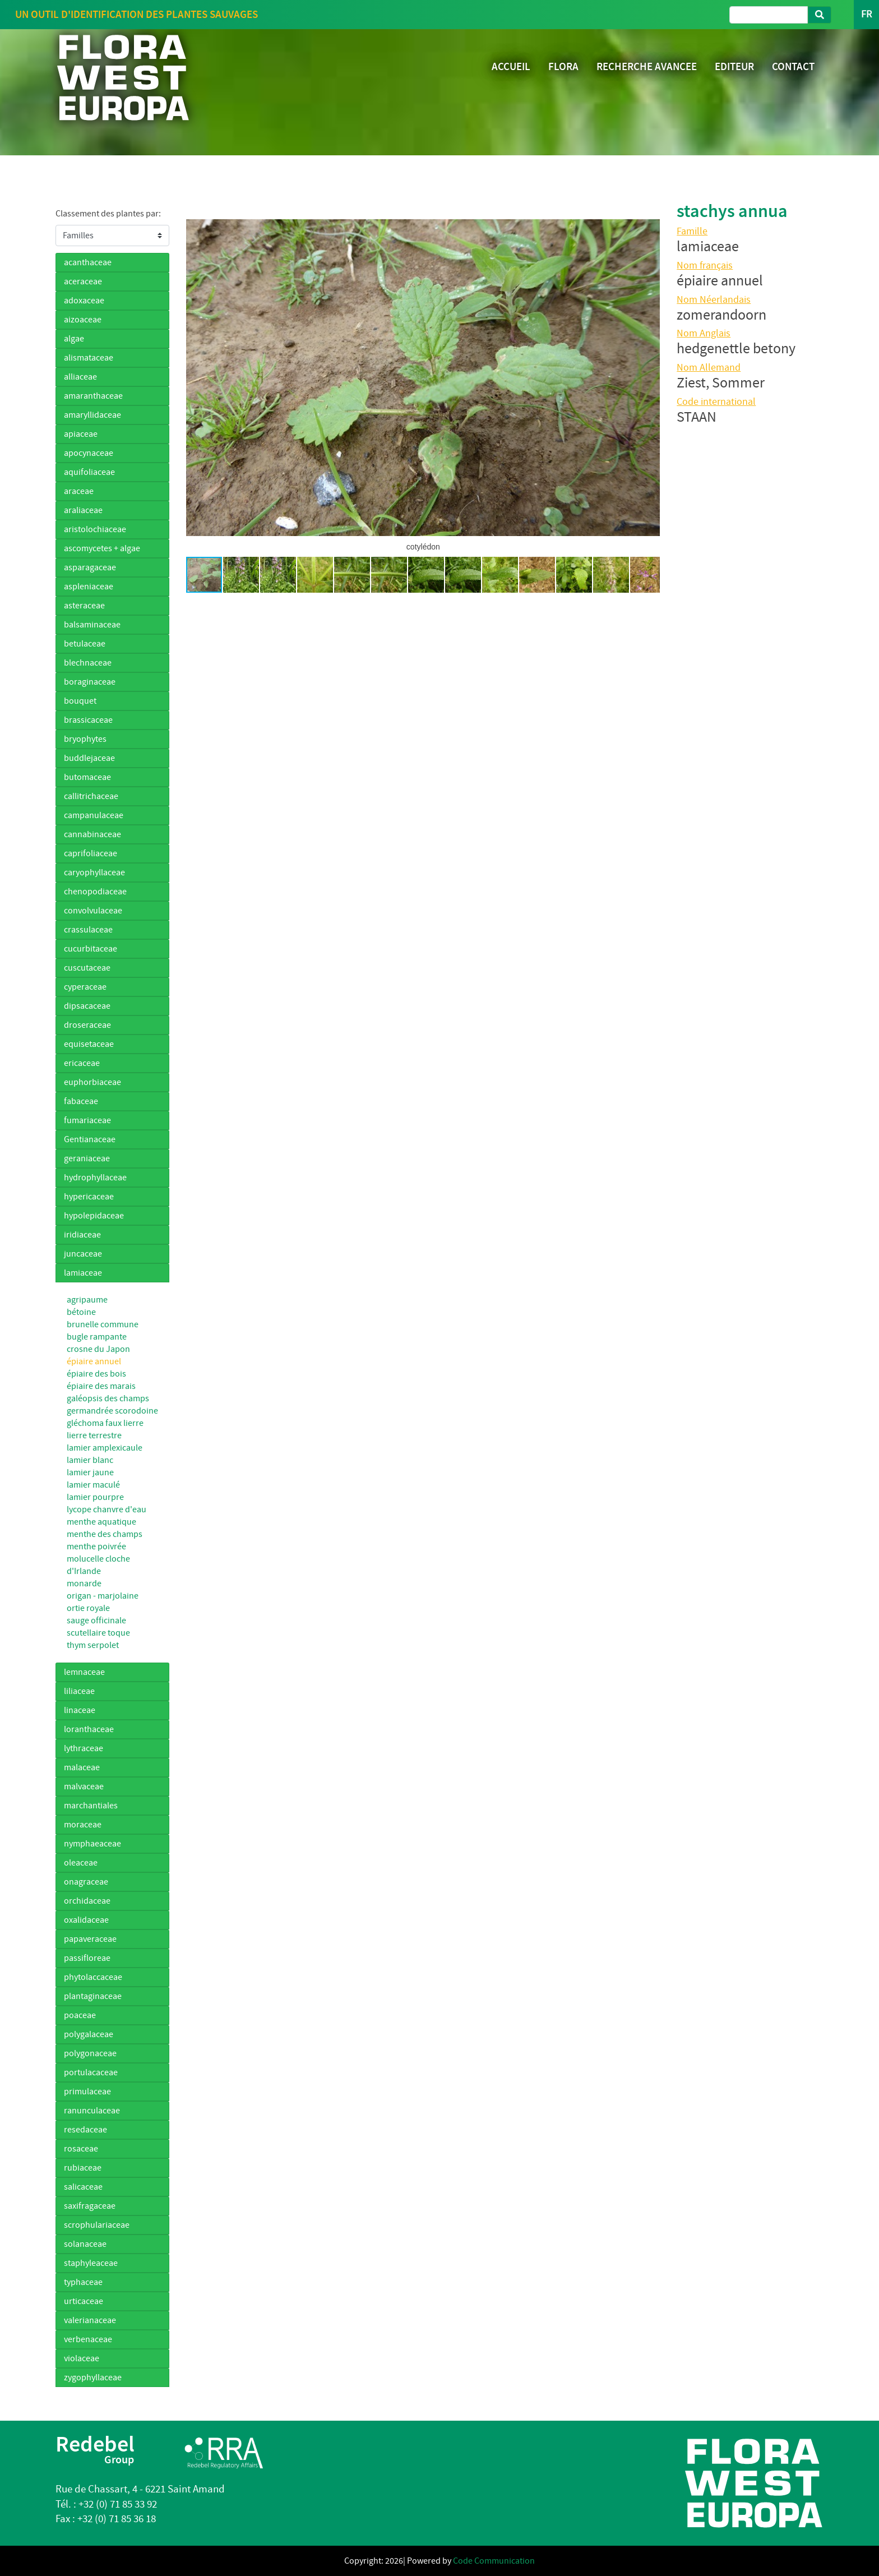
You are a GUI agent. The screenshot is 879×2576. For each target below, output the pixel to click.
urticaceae (83, 2301)
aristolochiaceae (95, 529)
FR (866, 14)
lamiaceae (83, 1272)
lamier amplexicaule (104, 1447)
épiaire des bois (96, 1373)
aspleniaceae (88, 586)
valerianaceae (90, 2320)
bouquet (80, 701)
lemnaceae (84, 1672)
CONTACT (793, 66)
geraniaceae (87, 1158)
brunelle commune (102, 1324)
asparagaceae (90, 567)
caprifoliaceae (90, 853)
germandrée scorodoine (112, 1410)
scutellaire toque (98, 1632)
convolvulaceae (93, 910)
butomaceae (87, 777)
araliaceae (83, 510)
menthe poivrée (96, 1546)
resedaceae (85, 2129)
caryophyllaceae (94, 872)
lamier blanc (90, 1460)
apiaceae (81, 434)
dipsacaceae (87, 1006)
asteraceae (84, 605)
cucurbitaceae (90, 948)
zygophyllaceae (93, 2377)
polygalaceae (88, 2034)
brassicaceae (88, 720)
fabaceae (81, 1101)
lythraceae (83, 1748)
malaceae (82, 1767)
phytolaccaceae (93, 1977)
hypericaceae (89, 1196)
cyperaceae (85, 986)
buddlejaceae (89, 758)
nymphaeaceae (92, 1843)
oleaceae (81, 1862)
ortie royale (88, 1608)
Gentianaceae (89, 1139)
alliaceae (80, 376)
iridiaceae (82, 1234)
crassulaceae (88, 929)
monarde (84, 1583)
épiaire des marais (101, 1386)
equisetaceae (89, 1044)
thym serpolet (93, 1645)
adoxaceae (84, 300)
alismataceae (88, 357)
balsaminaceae (92, 624)
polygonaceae (90, 2053)
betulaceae (84, 643)
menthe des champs (104, 1534)
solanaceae (85, 2244)
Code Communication (494, 2560)
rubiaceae (82, 2167)
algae (74, 338)
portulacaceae (91, 2072)
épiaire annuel (94, 1361)
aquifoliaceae (89, 472)
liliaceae (79, 1691)
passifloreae (87, 1958)
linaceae (79, 1710)
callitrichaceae (91, 796)
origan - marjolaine (102, 1595)
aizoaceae (82, 319)
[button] (196, 378)
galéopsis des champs (108, 1398)
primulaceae (87, 2091)
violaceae (81, 2358)
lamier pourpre (95, 1497)
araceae (79, 491)
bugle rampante (97, 1336)
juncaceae (83, 1253)
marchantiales (91, 1805)
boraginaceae (89, 681)
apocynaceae (88, 453)
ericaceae (82, 1063)
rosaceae (81, 2148)
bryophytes (85, 739)
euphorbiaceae (92, 1082)
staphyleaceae (91, 2263)
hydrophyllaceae (95, 1177)
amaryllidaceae (92, 415)
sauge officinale (96, 1620)
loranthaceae (89, 1729)
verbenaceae (88, 2339)
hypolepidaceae (94, 1215)
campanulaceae (93, 815)
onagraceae (86, 1881)
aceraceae (83, 281)
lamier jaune (90, 1472)
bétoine (81, 1312)
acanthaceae (88, 262)
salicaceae (83, 2186)
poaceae (80, 2015)
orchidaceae (87, 1900)
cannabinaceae (92, 834)
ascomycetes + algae (102, 548)
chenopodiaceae (95, 891)
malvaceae (84, 1786)
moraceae (82, 1824)
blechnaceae (88, 662)
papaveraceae (90, 1939)
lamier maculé (93, 1484)
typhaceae (83, 2282)
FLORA (563, 66)
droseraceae (87, 1025)
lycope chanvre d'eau (106, 1509)
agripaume (87, 1299)
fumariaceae (87, 1120)
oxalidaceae (86, 1920)
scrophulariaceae (96, 2225)
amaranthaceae (93, 395)
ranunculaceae (92, 2110)
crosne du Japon (98, 1349)
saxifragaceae (89, 2206)
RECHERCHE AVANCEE (646, 66)
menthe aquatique (101, 1521)
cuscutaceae (87, 967)
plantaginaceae (93, 1996)
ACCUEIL (511, 66)
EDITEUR (734, 66)
